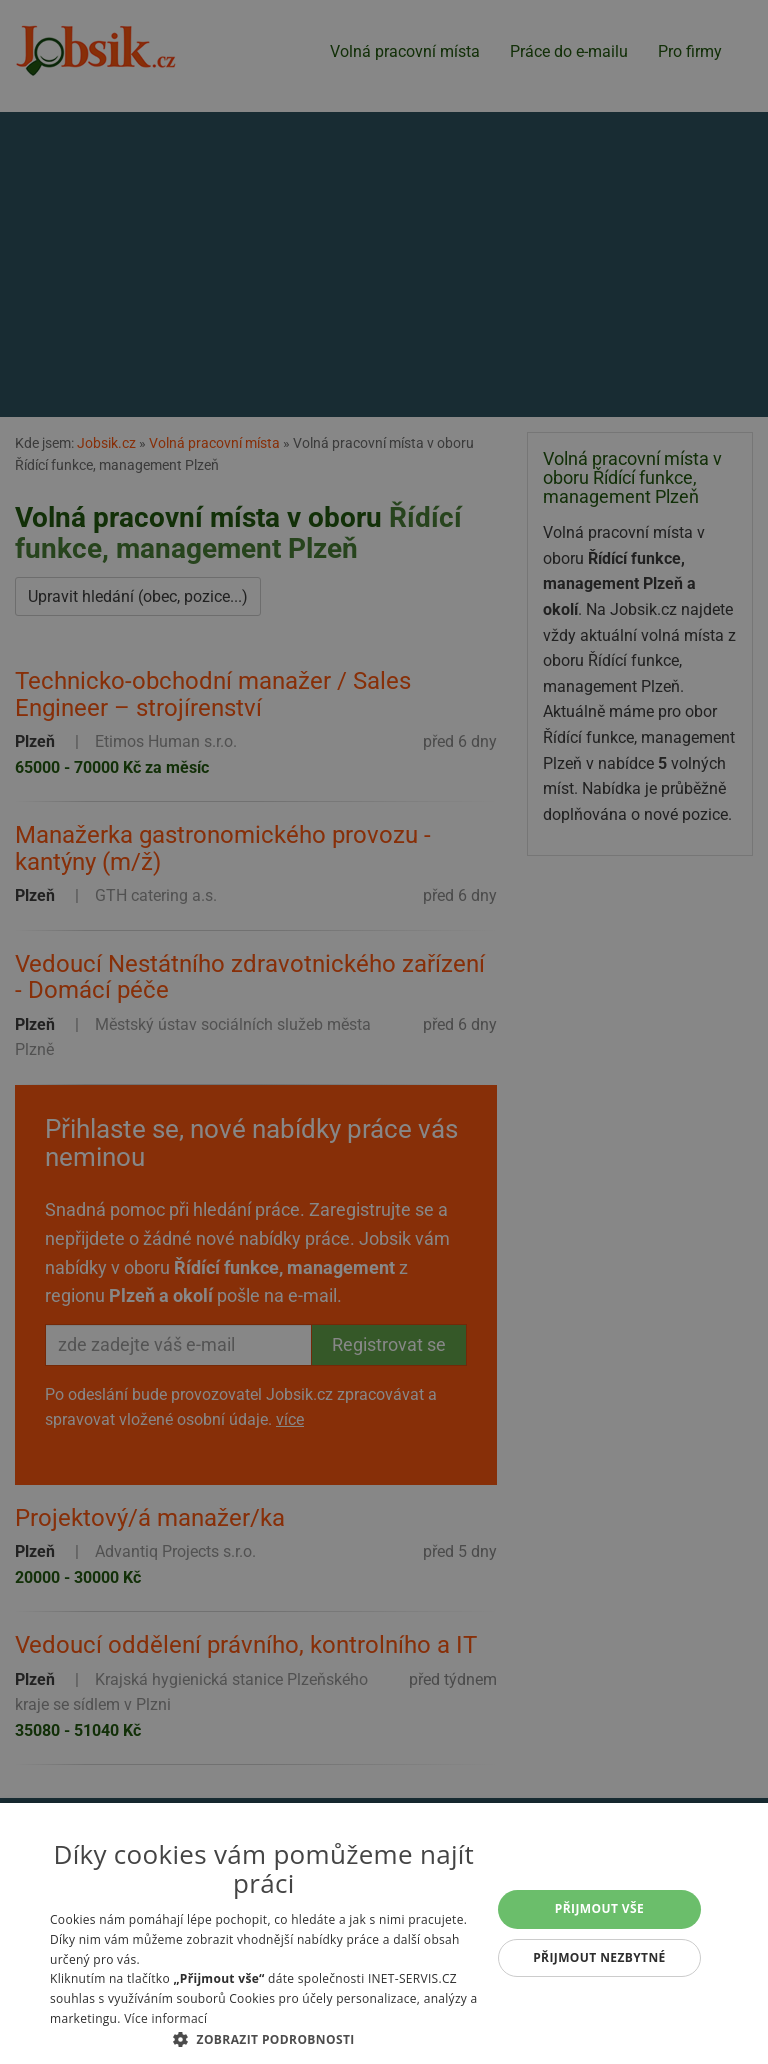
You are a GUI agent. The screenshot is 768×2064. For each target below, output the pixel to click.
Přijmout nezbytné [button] (599, 1957)
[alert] (384, 1032)
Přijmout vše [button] (599, 1908)
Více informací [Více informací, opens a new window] (165, 2018)
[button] (264, 2039)
